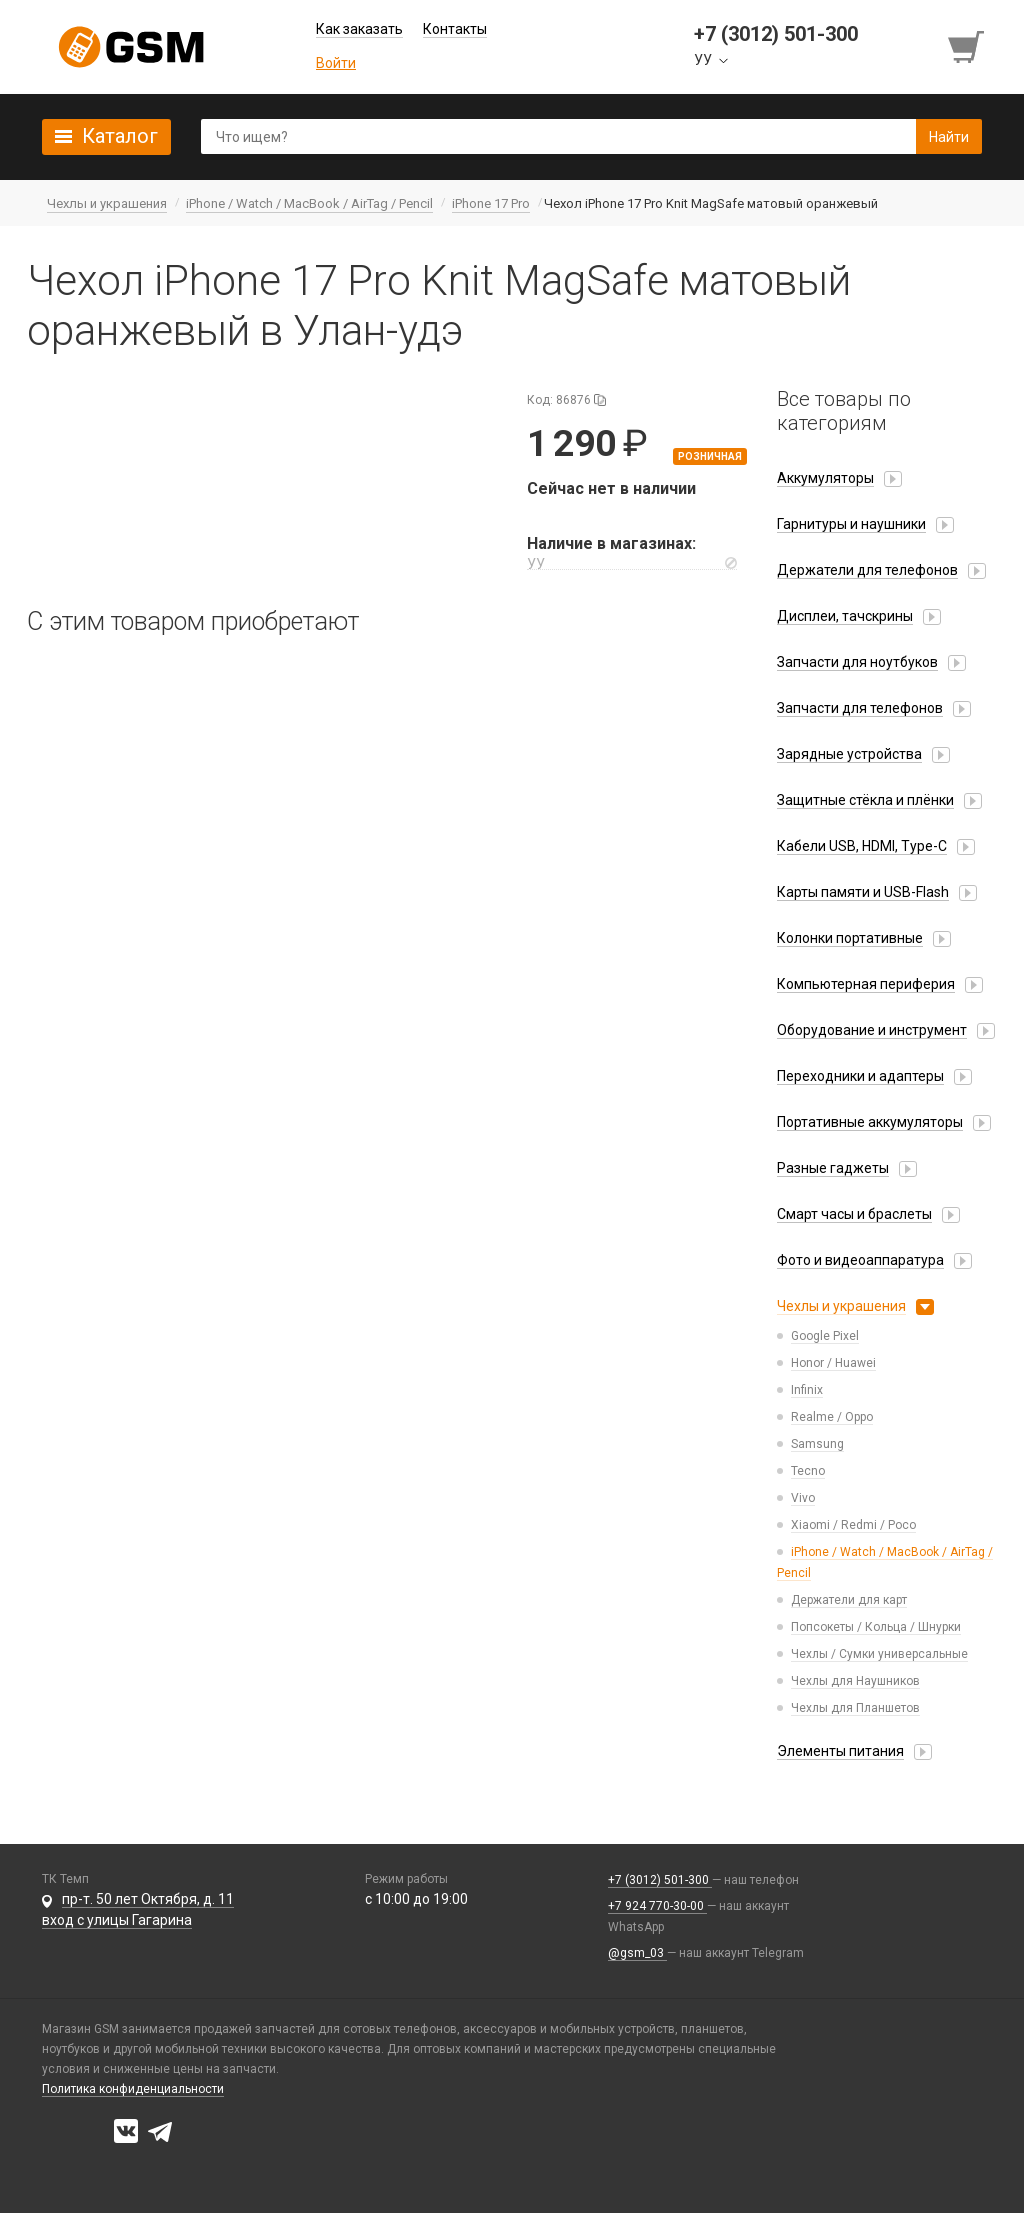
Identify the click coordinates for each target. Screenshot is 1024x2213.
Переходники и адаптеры (860, 1076)
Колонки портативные (850, 938)
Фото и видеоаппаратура (860, 1260)
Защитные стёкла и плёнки (865, 800)
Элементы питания (840, 1751)
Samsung (817, 1444)
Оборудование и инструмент (872, 1030)
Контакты (455, 29)
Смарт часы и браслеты (854, 1214)
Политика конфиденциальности (133, 2089)
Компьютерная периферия (866, 984)
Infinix (807, 1390)
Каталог (120, 136)
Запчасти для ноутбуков (857, 662)
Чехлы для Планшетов (855, 1708)
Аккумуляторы (825, 478)
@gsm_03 (637, 1953)
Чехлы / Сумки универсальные (879, 1654)
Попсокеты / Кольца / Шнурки (876, 1627)
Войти (336, 63)
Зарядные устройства (849, 754)
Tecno (808, 1471)
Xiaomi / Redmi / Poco (853, 1525)
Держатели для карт (849, 1600)
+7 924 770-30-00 (657, 1906)
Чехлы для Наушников (855, 1681)
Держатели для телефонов (867, 570)
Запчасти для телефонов (860, 708)
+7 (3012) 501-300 (660, 1880)
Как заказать (359, 29)
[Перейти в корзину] (968, 47)
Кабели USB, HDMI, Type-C (862, 846)
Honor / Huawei (833, 1363)
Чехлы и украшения (841, 1306)
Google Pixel (825, 1336)
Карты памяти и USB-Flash (863, 892)
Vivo (803, 1498)
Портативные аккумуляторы (870, 1122)
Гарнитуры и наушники (851, 524)
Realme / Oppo (832, 1417)
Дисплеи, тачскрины (845, 616)
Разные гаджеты (833, 1168)
